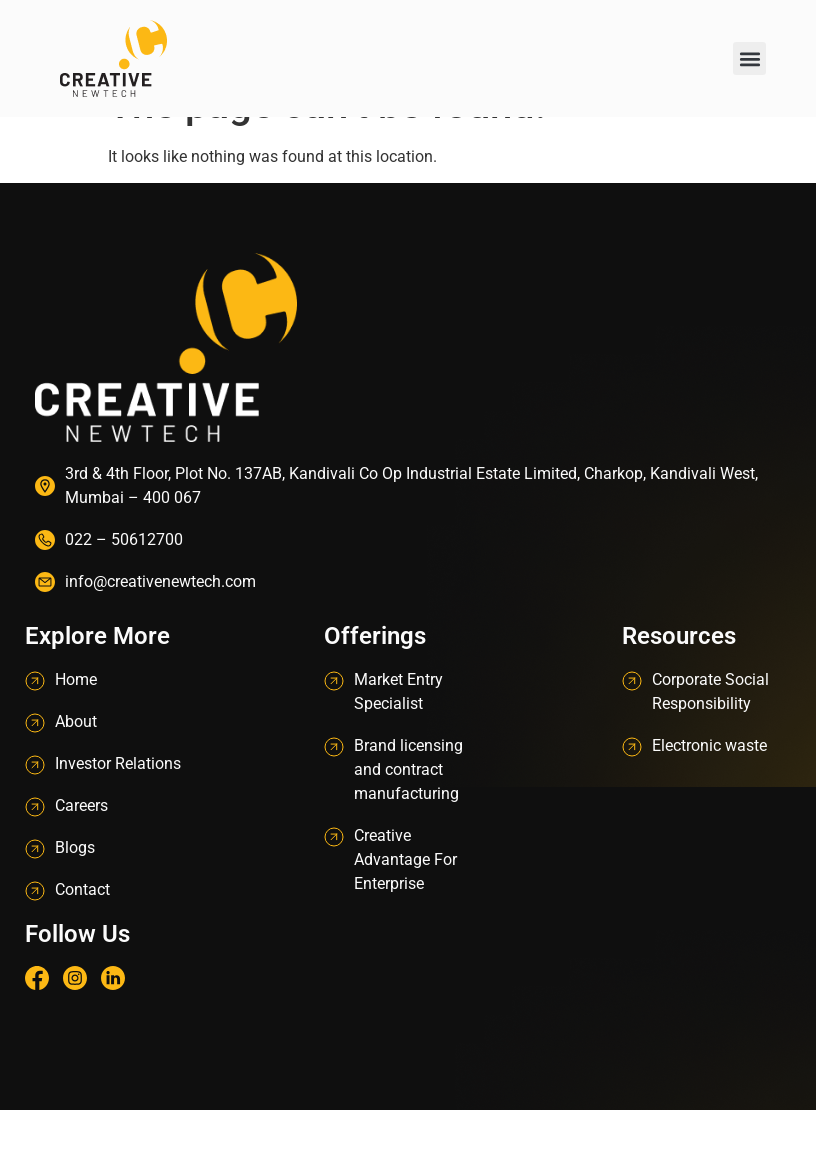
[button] (749, 58)
